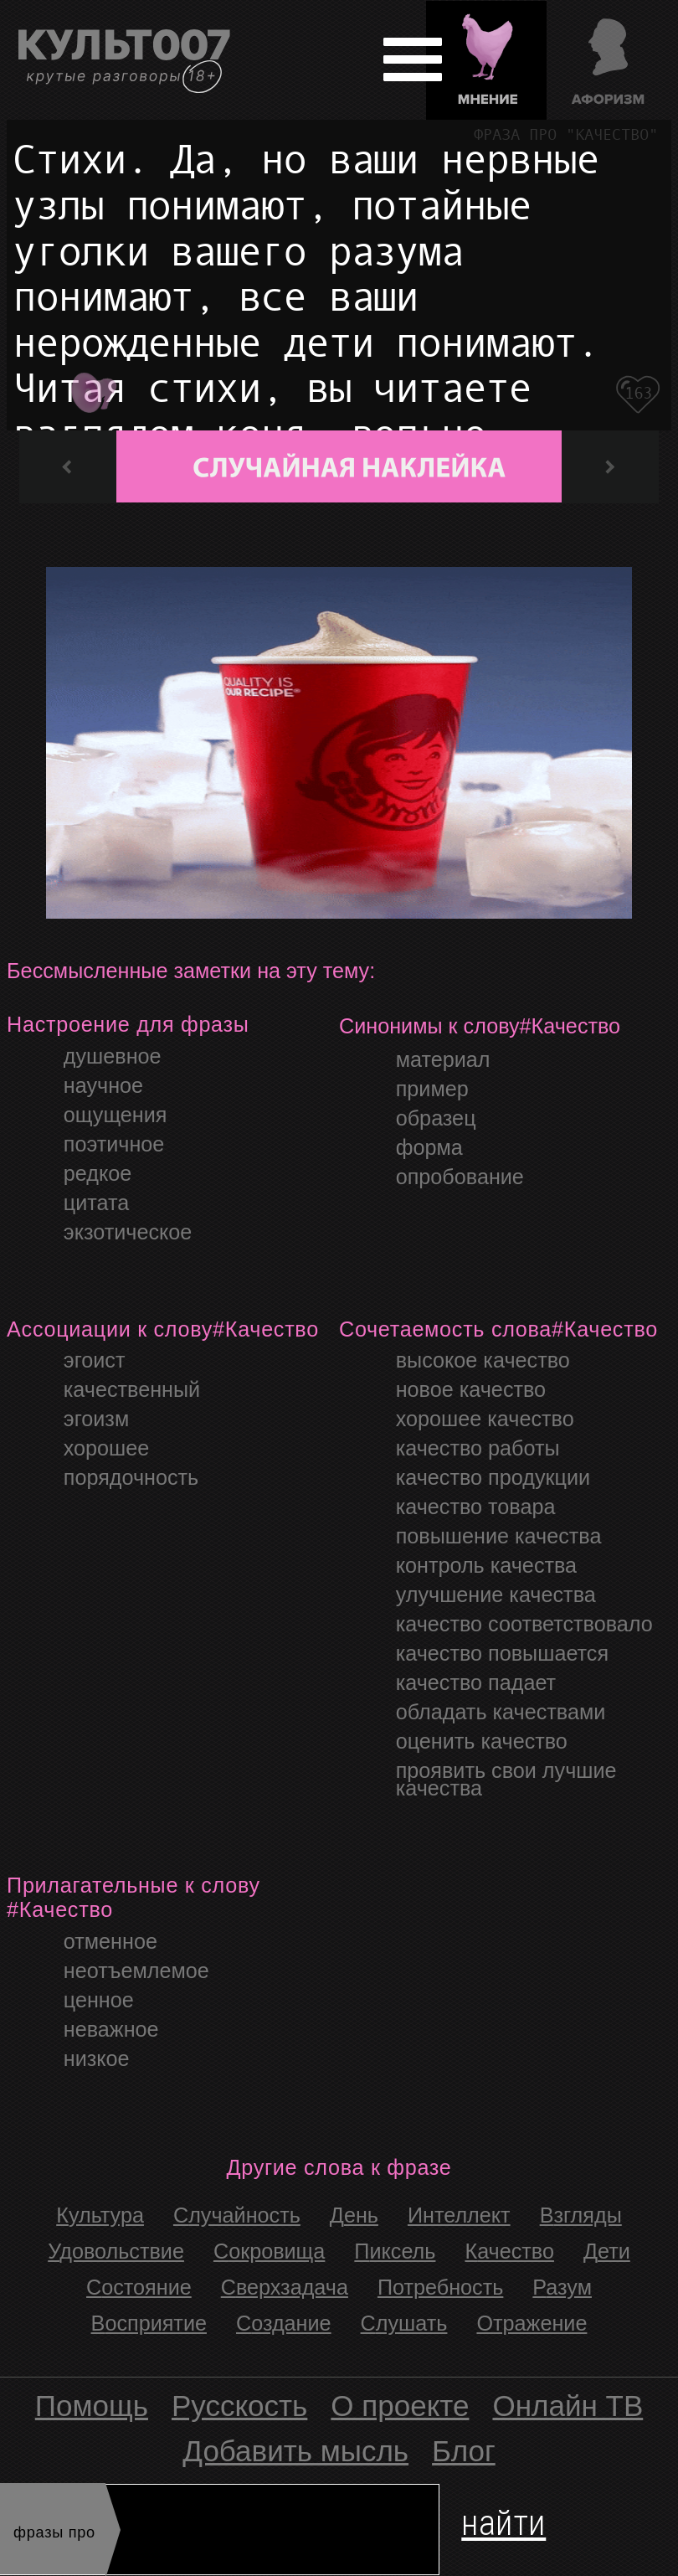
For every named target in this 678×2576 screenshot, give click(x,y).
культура (100, 2215)
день (354, 2215)
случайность (236, 2215)
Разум (562, 2287)
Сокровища (269, 2251)
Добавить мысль (295, 2450)
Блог (464, 2450)
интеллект (459, 2215)
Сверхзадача (284, 2287)
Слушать (404, 2323)
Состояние (139, 2287)
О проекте (400, 2405)
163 (638, 393)
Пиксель (394, 2251)
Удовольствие (116, 2251)
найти (503, 2518)
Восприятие (149, 2323)
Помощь (91, 2405)
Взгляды (581, 2215)
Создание (283, 2323)
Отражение (531, 2323)
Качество (509, 2251)
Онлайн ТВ (567, 2405)
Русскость (239, 2405)
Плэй (92, 387)
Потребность (440, 2287)
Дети (606, 2251)
